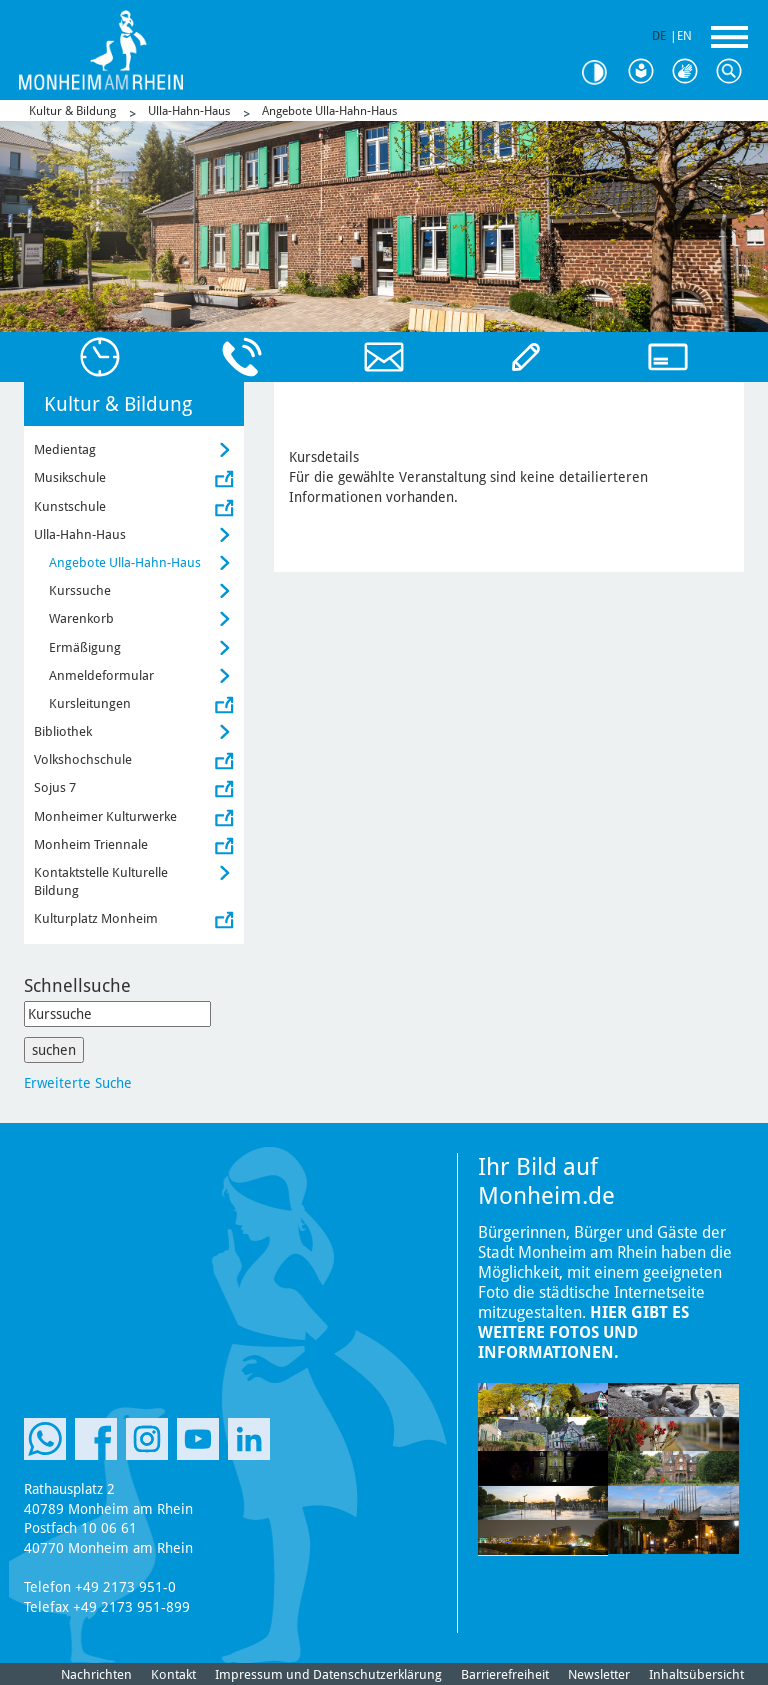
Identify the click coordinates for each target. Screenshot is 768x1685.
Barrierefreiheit (505, 1674)
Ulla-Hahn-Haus (189, 111)
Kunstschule (70, 506)
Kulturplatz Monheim (96, 918)
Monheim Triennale (91, 844)
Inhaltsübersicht (696, 1674)
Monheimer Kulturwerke (105, 816)
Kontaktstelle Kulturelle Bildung (101, 881)
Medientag (65, 449)
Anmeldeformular (101, 675)
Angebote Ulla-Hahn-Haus (329, 111)
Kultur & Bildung (72, 111)
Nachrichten (96, 1674)
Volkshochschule (83, 759)
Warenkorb (81, 618)
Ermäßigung (85, 647)
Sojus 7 (55, 787)
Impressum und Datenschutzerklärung (328, 1674)
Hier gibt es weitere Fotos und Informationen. (583, 1332)
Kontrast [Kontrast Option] (602, 72)
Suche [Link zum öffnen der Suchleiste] (734, 72)
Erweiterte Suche (78, 1083)
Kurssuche (80, 590)
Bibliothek (63, 731)
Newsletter (599, 1674)
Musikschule (70, 477)
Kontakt (173, 1674)
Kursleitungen (90, 703)
